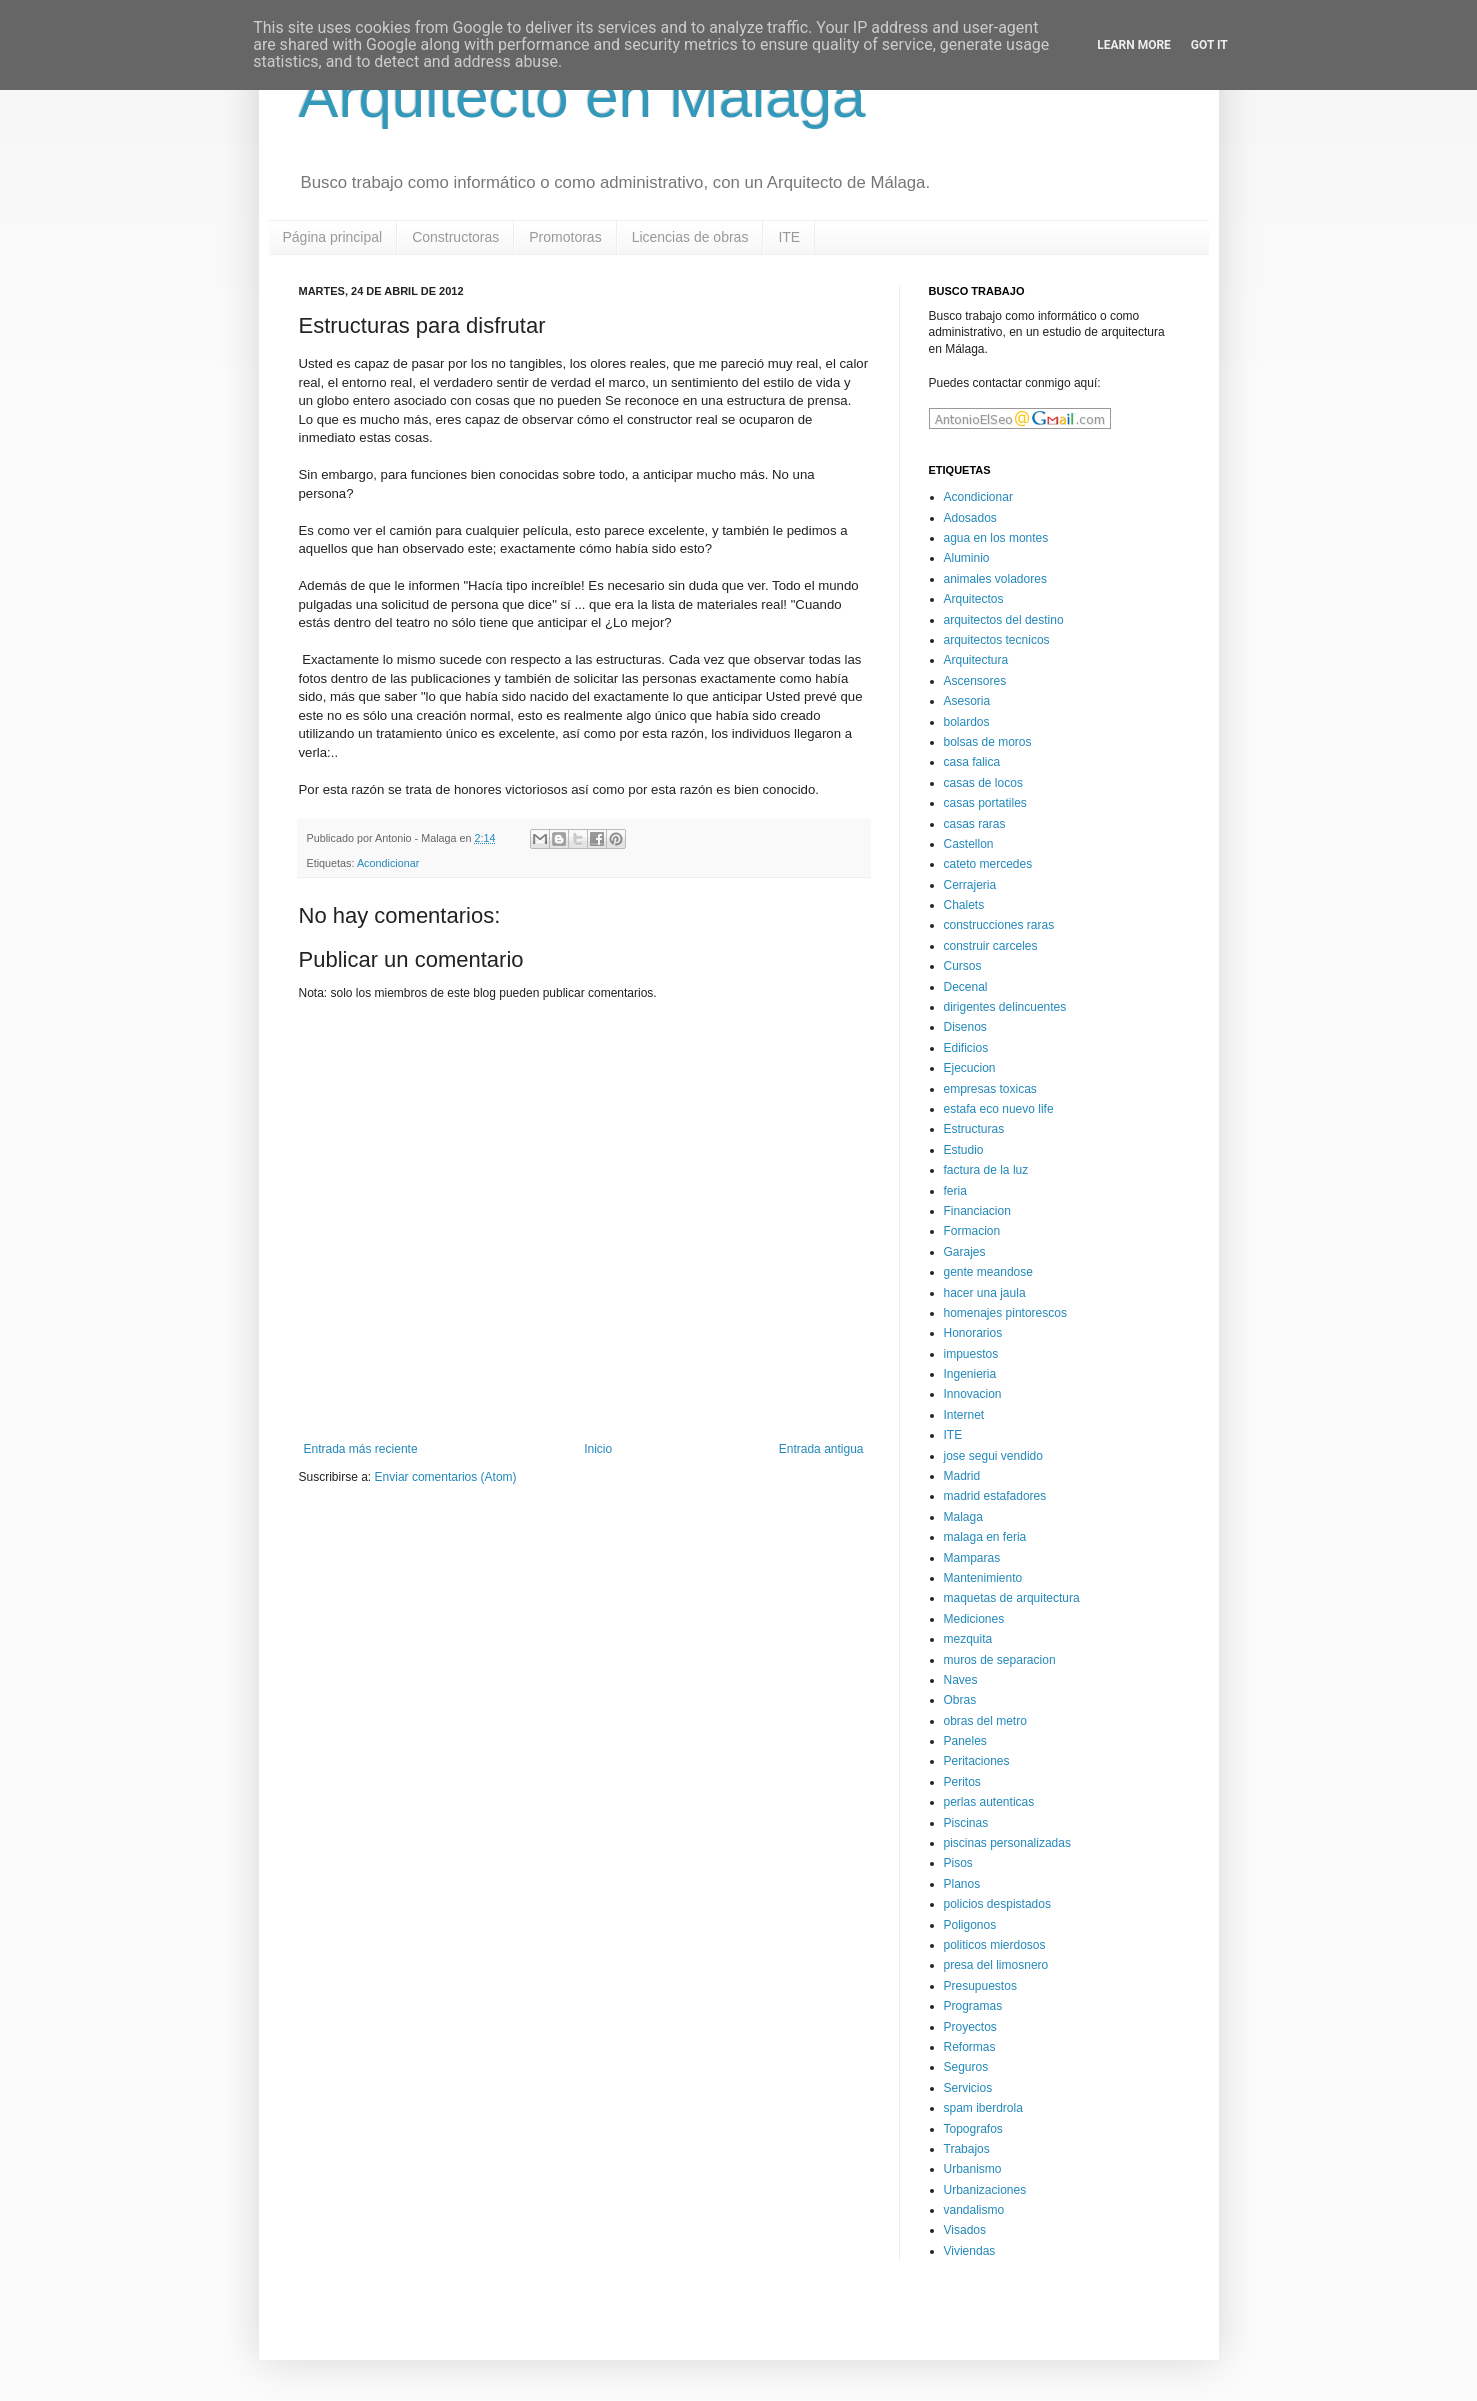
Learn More (1134, 45)
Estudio (964, 1150)
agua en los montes (996, 538)
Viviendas (970, 2251)
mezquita (968, 1639)
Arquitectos (974, 599)
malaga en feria (985, 1537)
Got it (1209, 45)
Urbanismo (973, 2169)
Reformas (970, 2047)
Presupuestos (980, 1986)
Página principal (333, 237)
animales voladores (995, 579)
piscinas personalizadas (1007, 1843)
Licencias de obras (690, 237)
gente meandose (988, 1272)
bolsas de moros (988, 742)
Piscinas (966, 1823)
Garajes (965, 1252)
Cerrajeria (970, 885)
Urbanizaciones (985, 2190)
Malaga (963, 1517)
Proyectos (970, 2027)
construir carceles (991, 946)
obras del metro (985, 1721)
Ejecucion (970, 1068)
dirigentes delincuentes (1005, 1007)
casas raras (975, 824)
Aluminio (967, 558)
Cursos (963, 966)
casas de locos (983, 783)
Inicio (598, 1449)
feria (955, 1191)
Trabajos (967, 2149)
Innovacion (973, 1394)
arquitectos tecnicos (997, 640)
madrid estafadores (995, 1496)
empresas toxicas (990, 1089)
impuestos (971, 1354)
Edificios (966, 1048)
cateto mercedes (988, 864)
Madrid (962, 1476)
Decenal (966, 987)
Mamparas (972, 1558)
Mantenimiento (983, 1578)
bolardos (967, 722)
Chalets (964, 905)
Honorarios (973, 1333)
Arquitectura (976, 660)
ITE (789, 237)
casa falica (972, 762)
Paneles (965, 1741)
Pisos (958, 1863)
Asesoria (967, 701)
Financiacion (977, 1211)
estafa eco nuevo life (999, 1109)
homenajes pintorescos (1005, 1313)
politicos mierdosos (995, 1945)
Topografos (973, 2129)
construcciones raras (999, 925)
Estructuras (974, 1129)
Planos (962, 1884)
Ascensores (975, 681)
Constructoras (455, 237)
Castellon (969, 844)
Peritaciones (977, 1761)
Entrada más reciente (361, 1449)
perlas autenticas (989, 1802)
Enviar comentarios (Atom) (446, 1477)
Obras (960, 1700)
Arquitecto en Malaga (582, 96)
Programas (973, 2006)
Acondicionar (388, 863)
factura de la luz (986, 1170)
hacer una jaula (985, 1293)
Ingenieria (970, 1374)
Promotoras (565, 237)
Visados (965, 2230)
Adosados (970, 518)
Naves (961, 1680)
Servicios (968, 2088)
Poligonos (970, 1925)
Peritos (962, 1782)
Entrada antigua (821, 1449)
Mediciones (974, 1619)
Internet (964, 1415)
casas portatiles (985, 803)
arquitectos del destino (1004, 620)
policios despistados (997, 1904)
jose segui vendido (993, 1456)
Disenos (965, 1027)
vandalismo (974, 2210)
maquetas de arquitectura (1012, 1598)
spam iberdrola (983, 2108)
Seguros (966, 2067)
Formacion (972, 1231)
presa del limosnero (996, 1965)
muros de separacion (1000, 1660)
